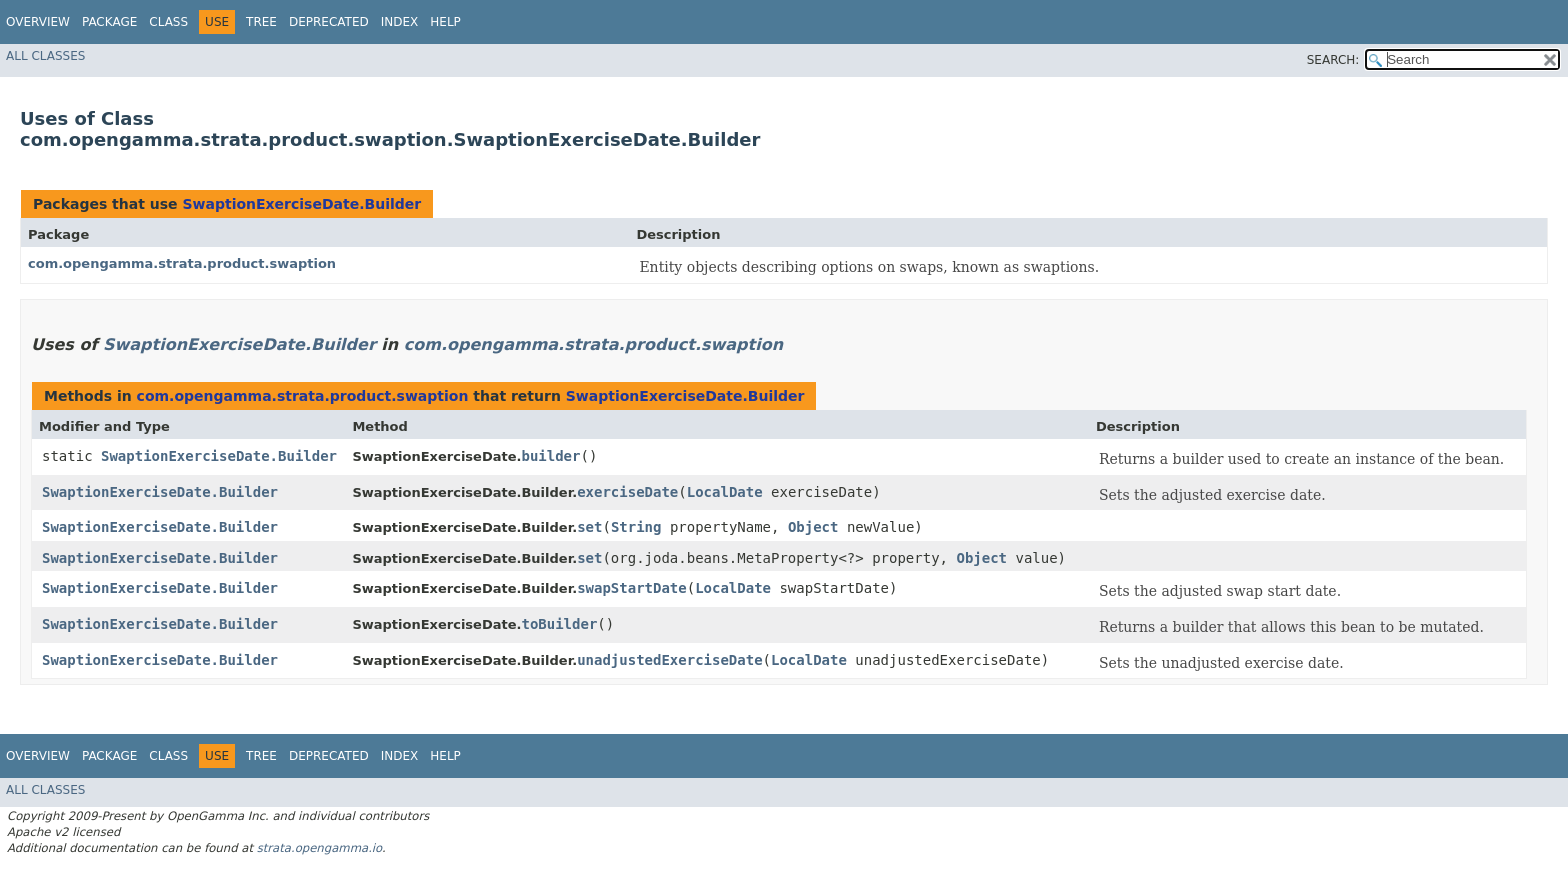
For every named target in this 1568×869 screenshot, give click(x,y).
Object (813, 527)
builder (550, 456)
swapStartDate (632, 588)
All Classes (45, 56)
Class (168, 22)
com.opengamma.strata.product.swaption (182, 263)
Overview (38, 22)
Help (445, 22)
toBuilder (559, 624)
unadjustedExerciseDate (669, 660)
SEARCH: (1333, 60)
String (636, 527)
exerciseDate (627, 492)
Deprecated (329, 22)
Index (400, 22)
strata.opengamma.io (319, 848)
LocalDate (725, 492)
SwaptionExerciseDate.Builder (301, 204)
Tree (261, 22)
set (589, 527)
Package (109, 22)
